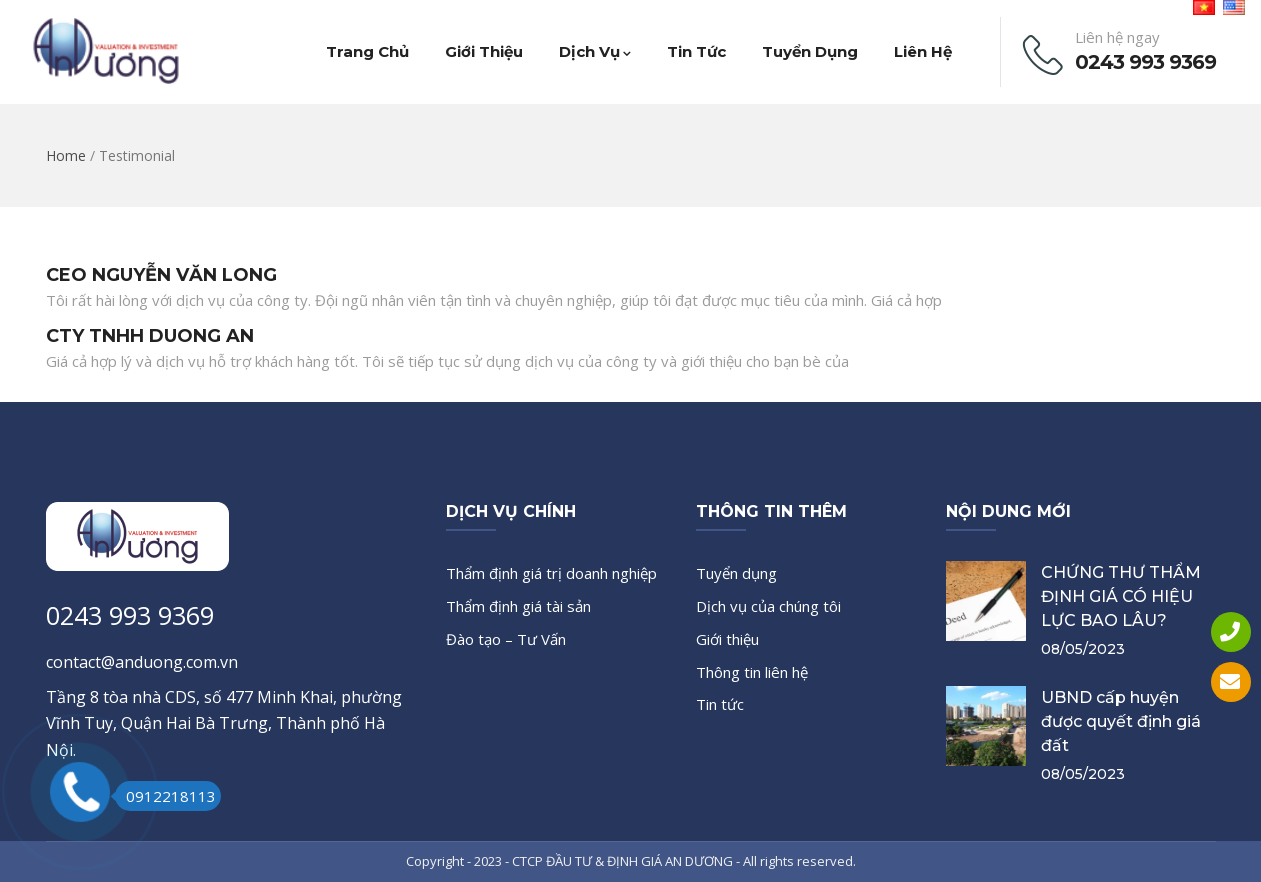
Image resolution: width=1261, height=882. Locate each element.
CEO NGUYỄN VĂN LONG (161, 275)
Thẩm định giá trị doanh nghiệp (551, 573)
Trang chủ (367, 51)
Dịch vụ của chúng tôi (768, 606)
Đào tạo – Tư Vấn (506, 639)
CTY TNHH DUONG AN (150, 336)
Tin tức (696, 51)
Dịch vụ (595, 51)
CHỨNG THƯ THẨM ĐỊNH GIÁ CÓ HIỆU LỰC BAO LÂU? (1121, 596)
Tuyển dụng (810, 51)
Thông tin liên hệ (752, 672)
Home (66, 155)
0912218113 (165, 796)
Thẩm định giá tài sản (518, 606)
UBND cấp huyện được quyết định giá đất (1121, 721)
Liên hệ (923, 51)
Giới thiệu (484, 51)
